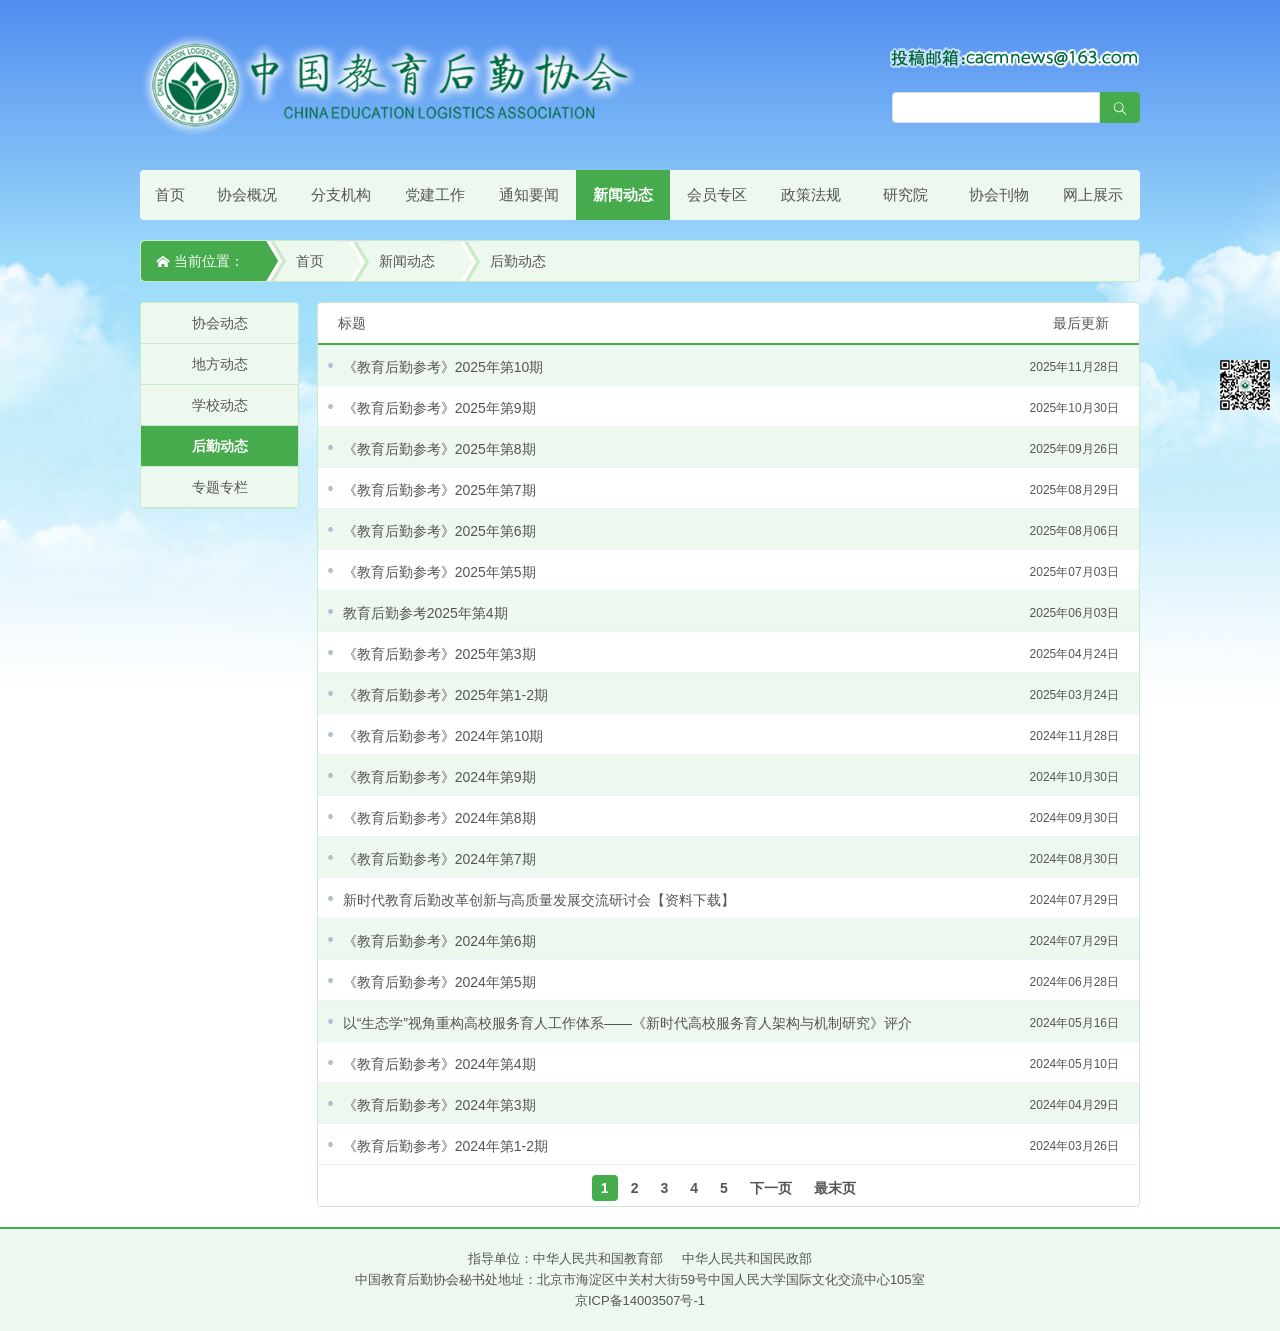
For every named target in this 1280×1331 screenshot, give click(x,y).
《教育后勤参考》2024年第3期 (731, 1105)
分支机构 (341, 194)
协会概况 (247, 194)
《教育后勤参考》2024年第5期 (731, 982)
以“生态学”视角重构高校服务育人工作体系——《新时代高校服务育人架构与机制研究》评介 (731, 1023)
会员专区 (717, 194)
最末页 (835, 1188)
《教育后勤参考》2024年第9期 (731, 777)
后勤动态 (518, 261)
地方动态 (220, 364)
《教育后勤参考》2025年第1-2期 (731, 695)
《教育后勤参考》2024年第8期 (731, 818)
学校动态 (220, 405)
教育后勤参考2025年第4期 (731, 613)
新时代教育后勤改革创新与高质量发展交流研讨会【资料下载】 (731, 900)
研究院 (905, 194)
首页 (170, 194)
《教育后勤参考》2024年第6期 (731, 941)
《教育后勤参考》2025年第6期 (731, 531)
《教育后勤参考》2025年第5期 (731, 572)
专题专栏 (220, 487)
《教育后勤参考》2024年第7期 (731, 859)
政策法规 (811, 194)
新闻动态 (623, 194)
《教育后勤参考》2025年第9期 (731, 408)
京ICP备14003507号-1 (640, 1300)
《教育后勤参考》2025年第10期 (731, 367)
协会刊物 (999, 194)
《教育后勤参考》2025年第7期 (731, 490)
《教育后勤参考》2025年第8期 (731, 449)
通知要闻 (529, 194)
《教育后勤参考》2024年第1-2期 (731, 1146)
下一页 (771, 1188)
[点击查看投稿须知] (1015, 57)
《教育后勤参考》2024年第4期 (731, 1064)
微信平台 (1245, 385)
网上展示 (1093, 194)
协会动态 (220, 323)
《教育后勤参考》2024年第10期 (731, 736)
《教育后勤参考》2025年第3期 (731, 654)
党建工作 (435, 194)
